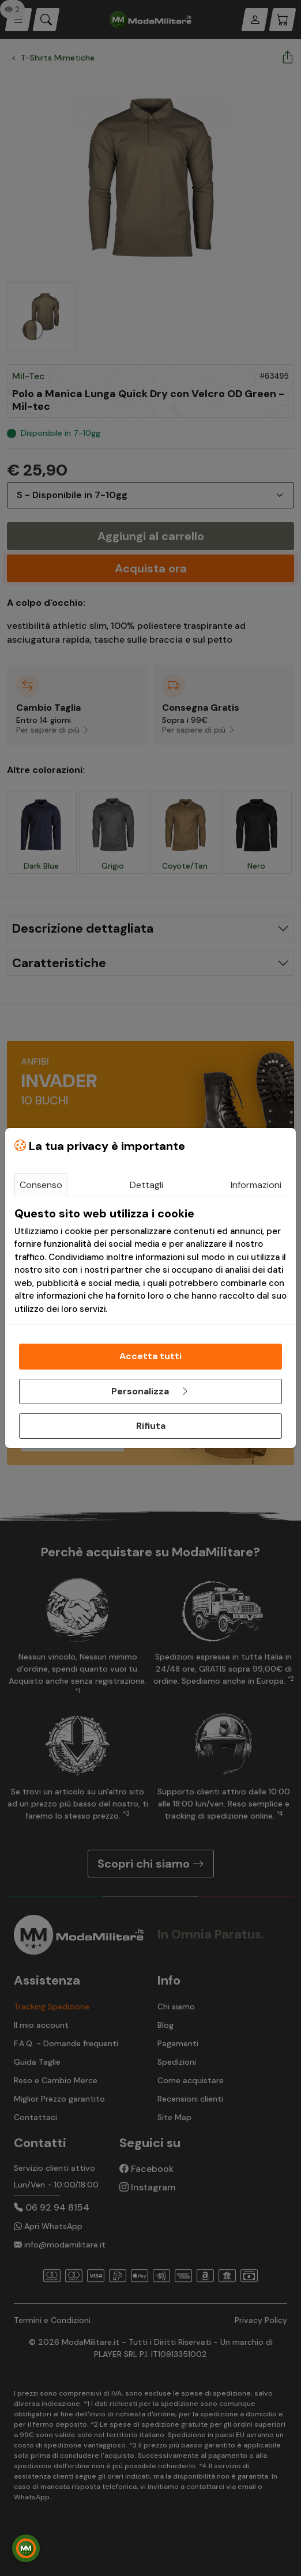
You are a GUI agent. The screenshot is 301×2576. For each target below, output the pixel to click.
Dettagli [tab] (146, 1185)
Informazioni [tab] (256, 1185)
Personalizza (150, 1391)
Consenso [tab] (41, 1185)
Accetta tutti (150, 1356)
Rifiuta (150, 1426)
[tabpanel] (150, 1261)
